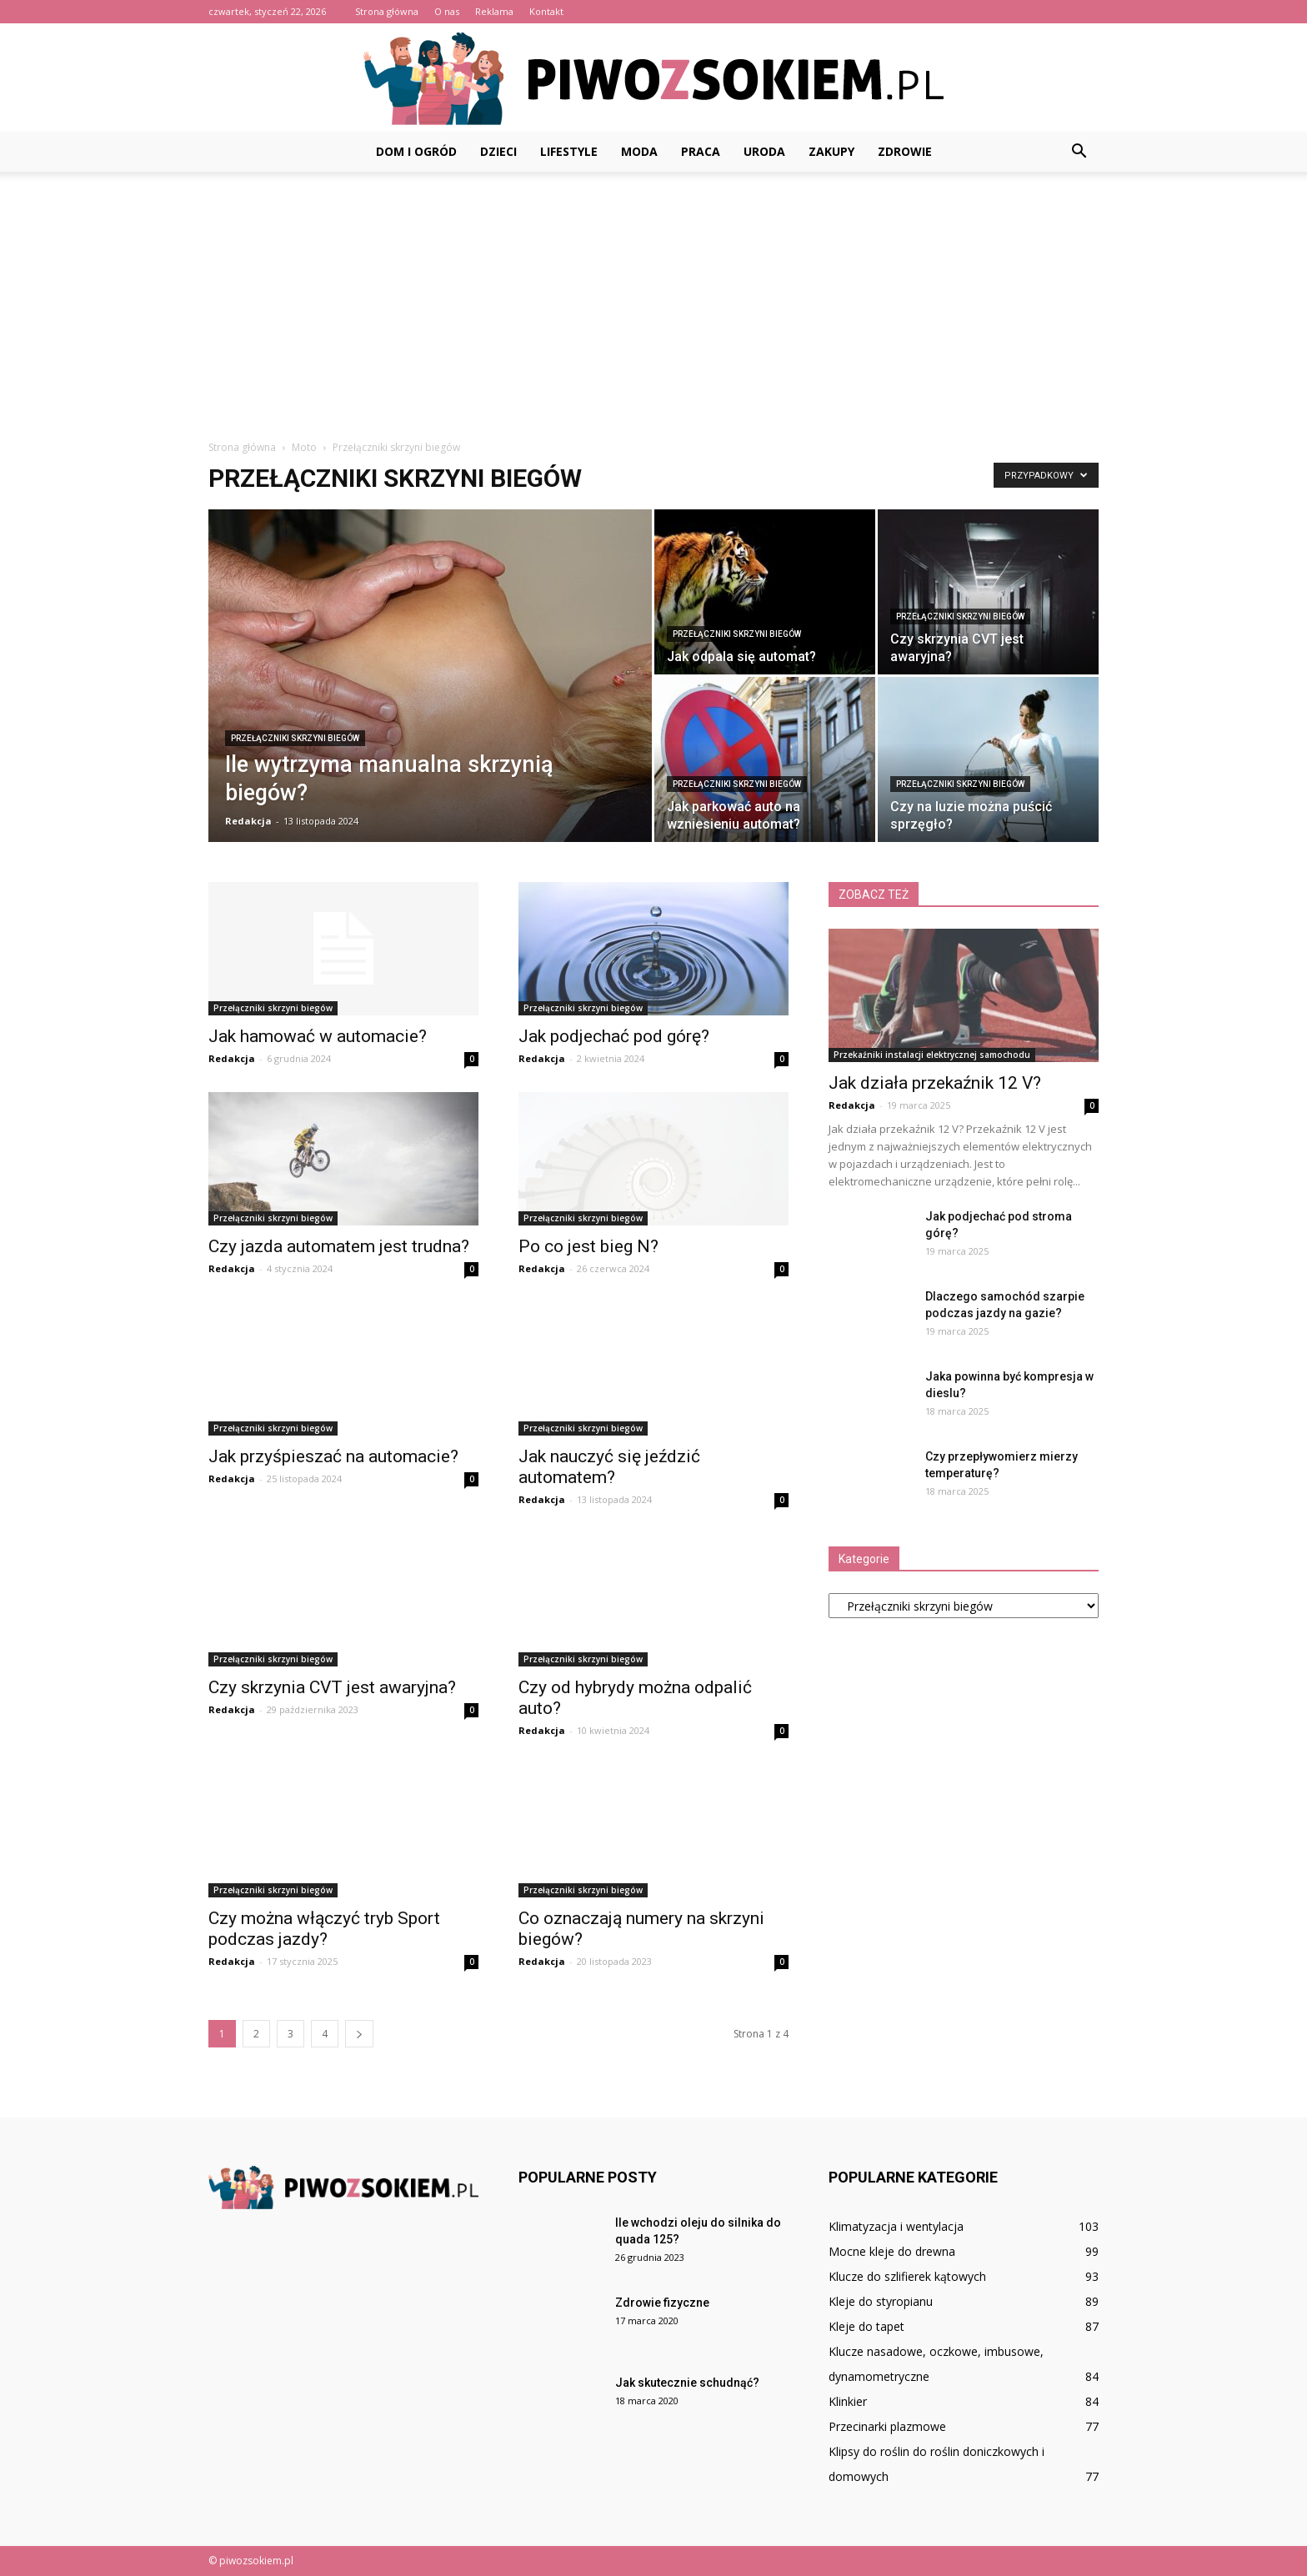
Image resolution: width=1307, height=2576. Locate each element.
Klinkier (848, 2401)
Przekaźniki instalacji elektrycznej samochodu (932, 1054)
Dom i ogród (416, 151)
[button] (1079, 152)
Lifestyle (569, 151)
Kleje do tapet (866, 2326)
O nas (446, 11)
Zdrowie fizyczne (662, 2302)
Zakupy (831, 151)
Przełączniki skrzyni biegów (295, 738)
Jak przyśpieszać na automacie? (333, 1456)
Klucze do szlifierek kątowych (907, 2276)
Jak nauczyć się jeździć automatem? (609, 1466)
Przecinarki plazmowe (887, 2426)
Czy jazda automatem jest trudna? (338, 1246)
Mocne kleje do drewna (892, 2251)
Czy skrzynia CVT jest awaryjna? (332, 1687)
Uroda (764, 151)
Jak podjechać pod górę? (613, 1036)
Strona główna (386, 11)
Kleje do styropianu (881, 2301)
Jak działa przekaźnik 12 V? (935, 1083)
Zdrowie (905, 151)
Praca (700, 151)
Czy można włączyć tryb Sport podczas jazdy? (324, 1928)
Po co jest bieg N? (588, 1246)
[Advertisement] (653, 296)
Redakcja (248, 820)
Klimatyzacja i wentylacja (896, 2226)
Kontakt (546, 11)
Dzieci (498, 151)
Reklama (494, 11)
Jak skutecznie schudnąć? (687, 2382)
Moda (639, 151)
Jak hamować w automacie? (317, 1036)
